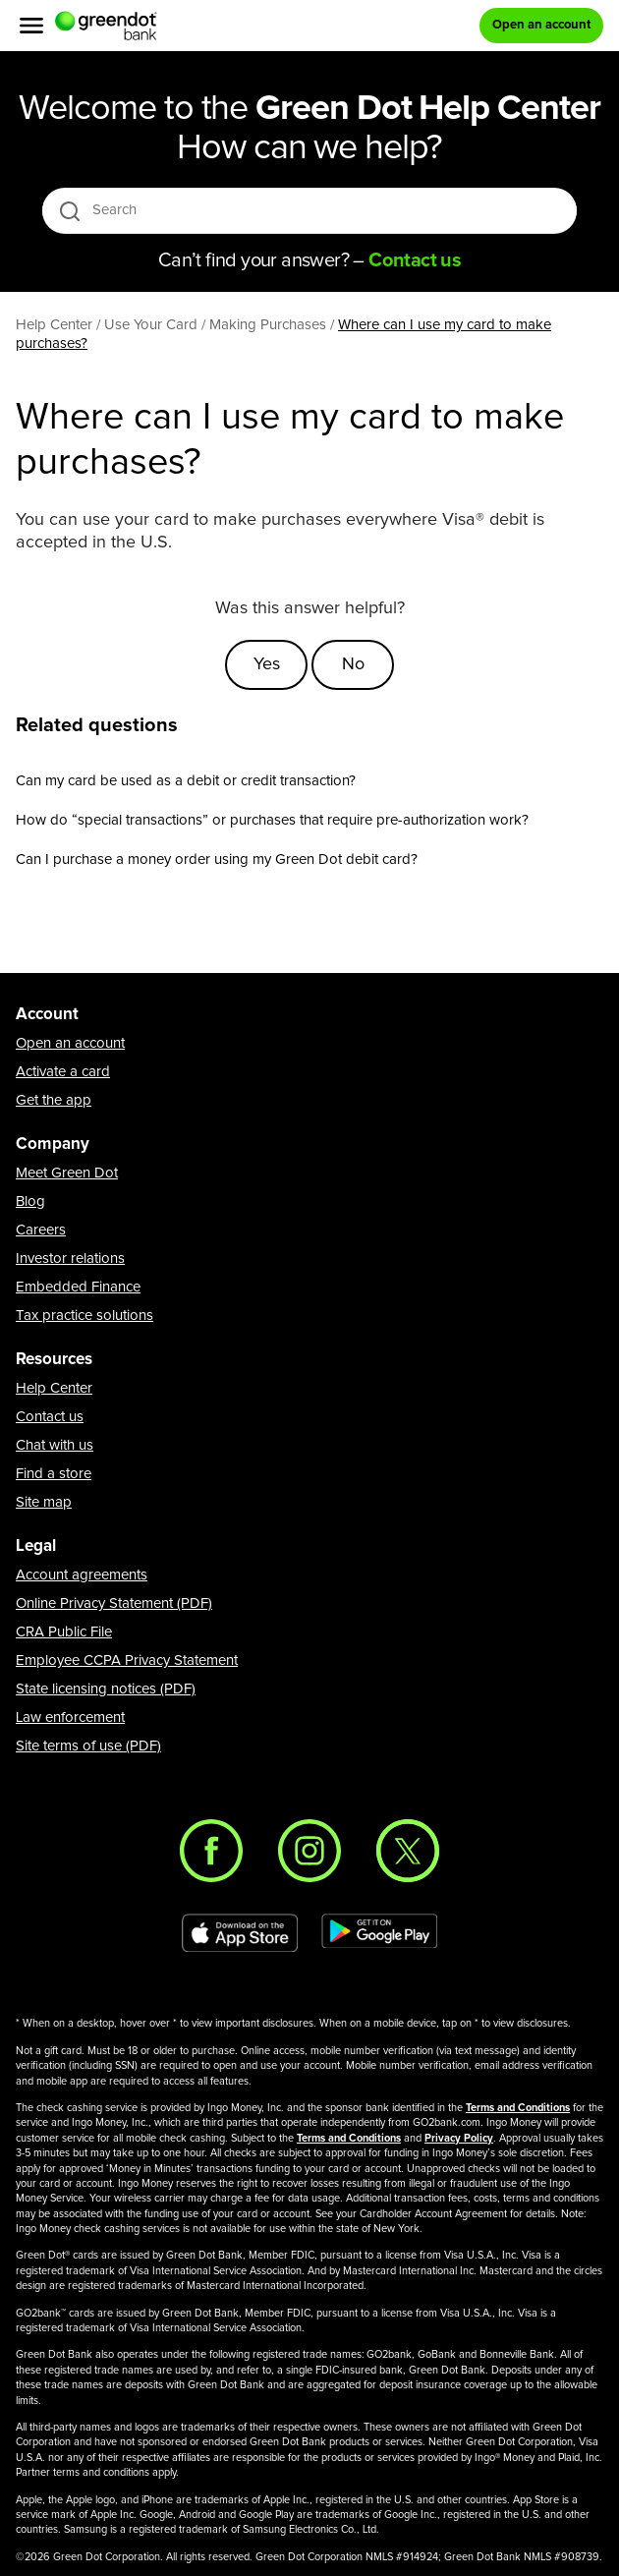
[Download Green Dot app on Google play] (379, 1933)
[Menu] (31, 25)
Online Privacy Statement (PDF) (114, 1603)
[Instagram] (309, 1850)
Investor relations (70, 1258)
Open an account (70, 1043)
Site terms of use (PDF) (88, 1746)
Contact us (50, 1416)
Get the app (53, 1100)
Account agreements (81, 1575)
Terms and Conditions (518, 2107)
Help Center (54, 1388)
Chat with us (54, 1445)
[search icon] (69, 210)
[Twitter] (407, 1850)
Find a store (53, 1473)
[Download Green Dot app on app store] (240, 1933)
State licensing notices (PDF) (106, 1689)
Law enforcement (70, 1717)
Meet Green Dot (67, 1173)
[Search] (311, 210)
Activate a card (63, 1071)
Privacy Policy (458, 2138)
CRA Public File (64, 1632)
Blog (30, 1201)
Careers (41, 1230)
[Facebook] (211, 1850)
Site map (44, 1502)
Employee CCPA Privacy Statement (127, 1660)
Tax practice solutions (84, 1315)
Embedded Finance (78, 1287)
